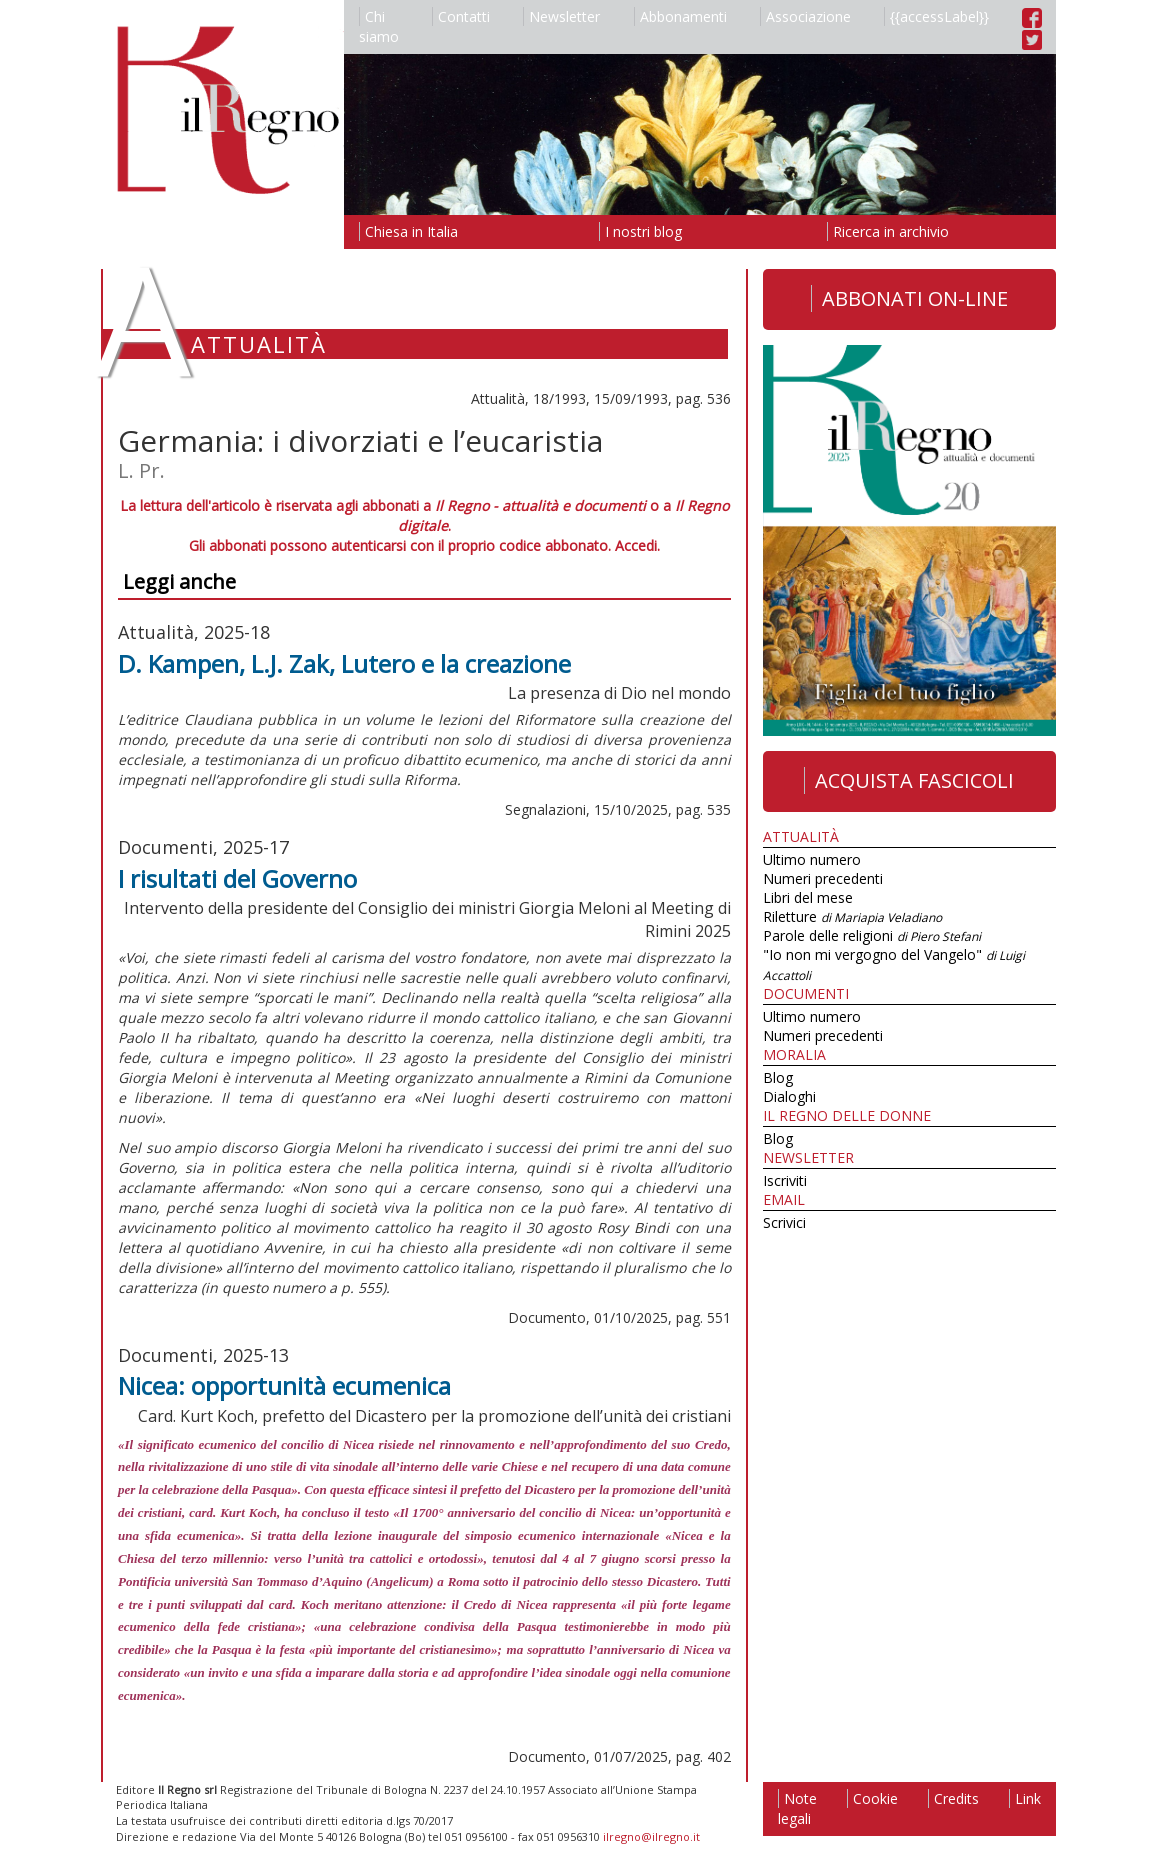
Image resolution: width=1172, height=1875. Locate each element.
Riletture (852, 916)
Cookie (872, 1798)
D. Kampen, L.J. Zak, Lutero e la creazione (344, 663)
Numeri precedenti (823, 878)
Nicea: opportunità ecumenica (284, 1385)
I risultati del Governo (237, 878)
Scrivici (784, 1222)
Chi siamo (379, 26)
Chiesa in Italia (408, 231)
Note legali (797, 1808)
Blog (778, 1077)
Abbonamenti (680, 16)
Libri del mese (808, 897)
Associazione (805, 16)
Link (1025, 1798)
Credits (953, 1798)
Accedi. (637, 545)
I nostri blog (640, 231)
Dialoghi (789, 1096)
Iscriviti (785, 1180)
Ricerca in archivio (888, 231)
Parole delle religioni (872, 935)
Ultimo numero (812, 859)
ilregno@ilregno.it (651, 1836)
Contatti (461, 16)
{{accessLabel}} (936, 16)
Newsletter (561, 16)
